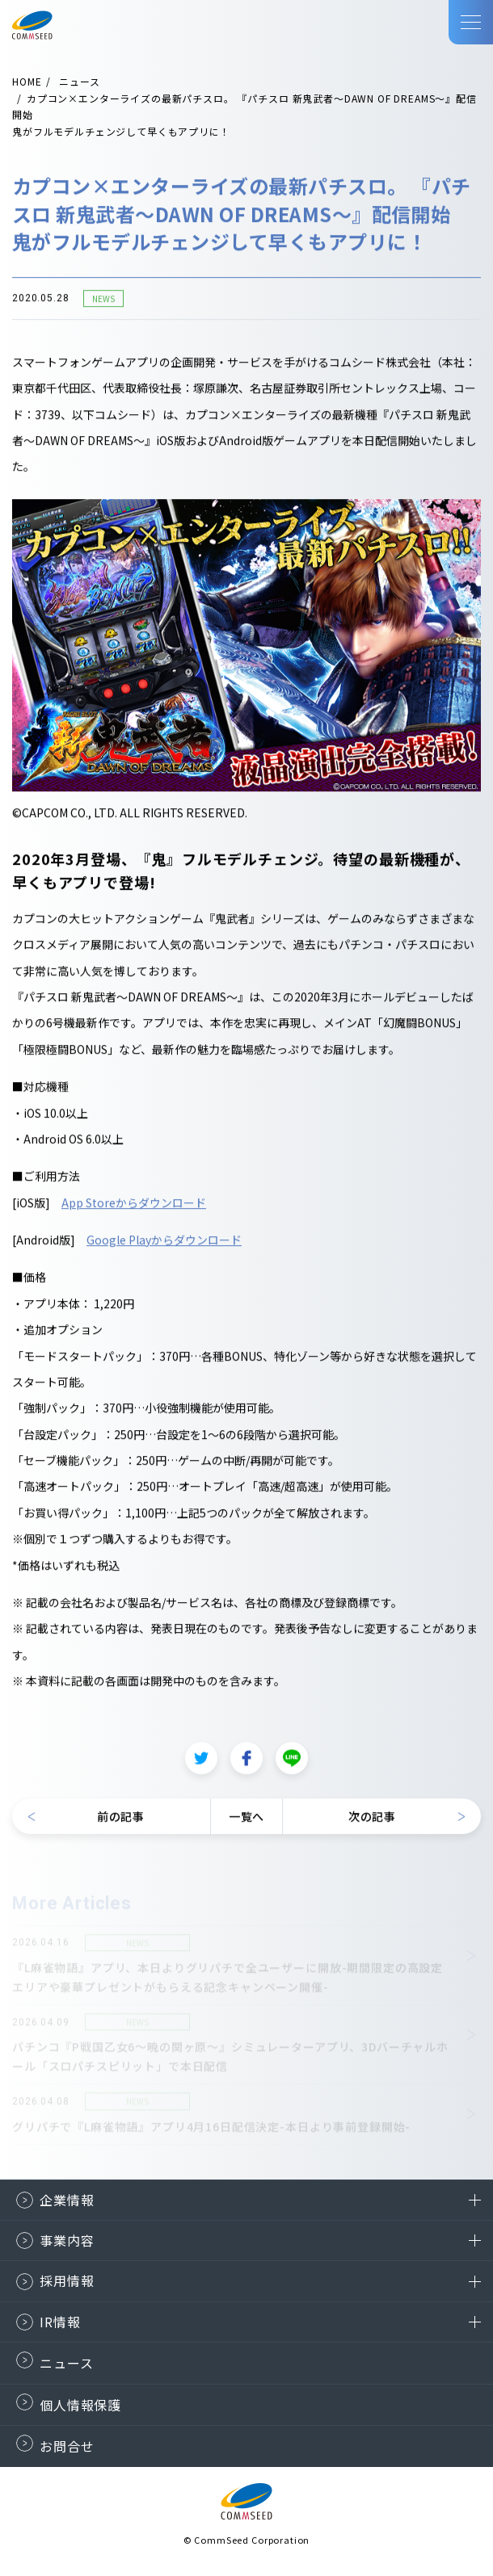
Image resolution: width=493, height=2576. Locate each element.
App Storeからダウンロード (133, 1203)
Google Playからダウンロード (164, 1240)
